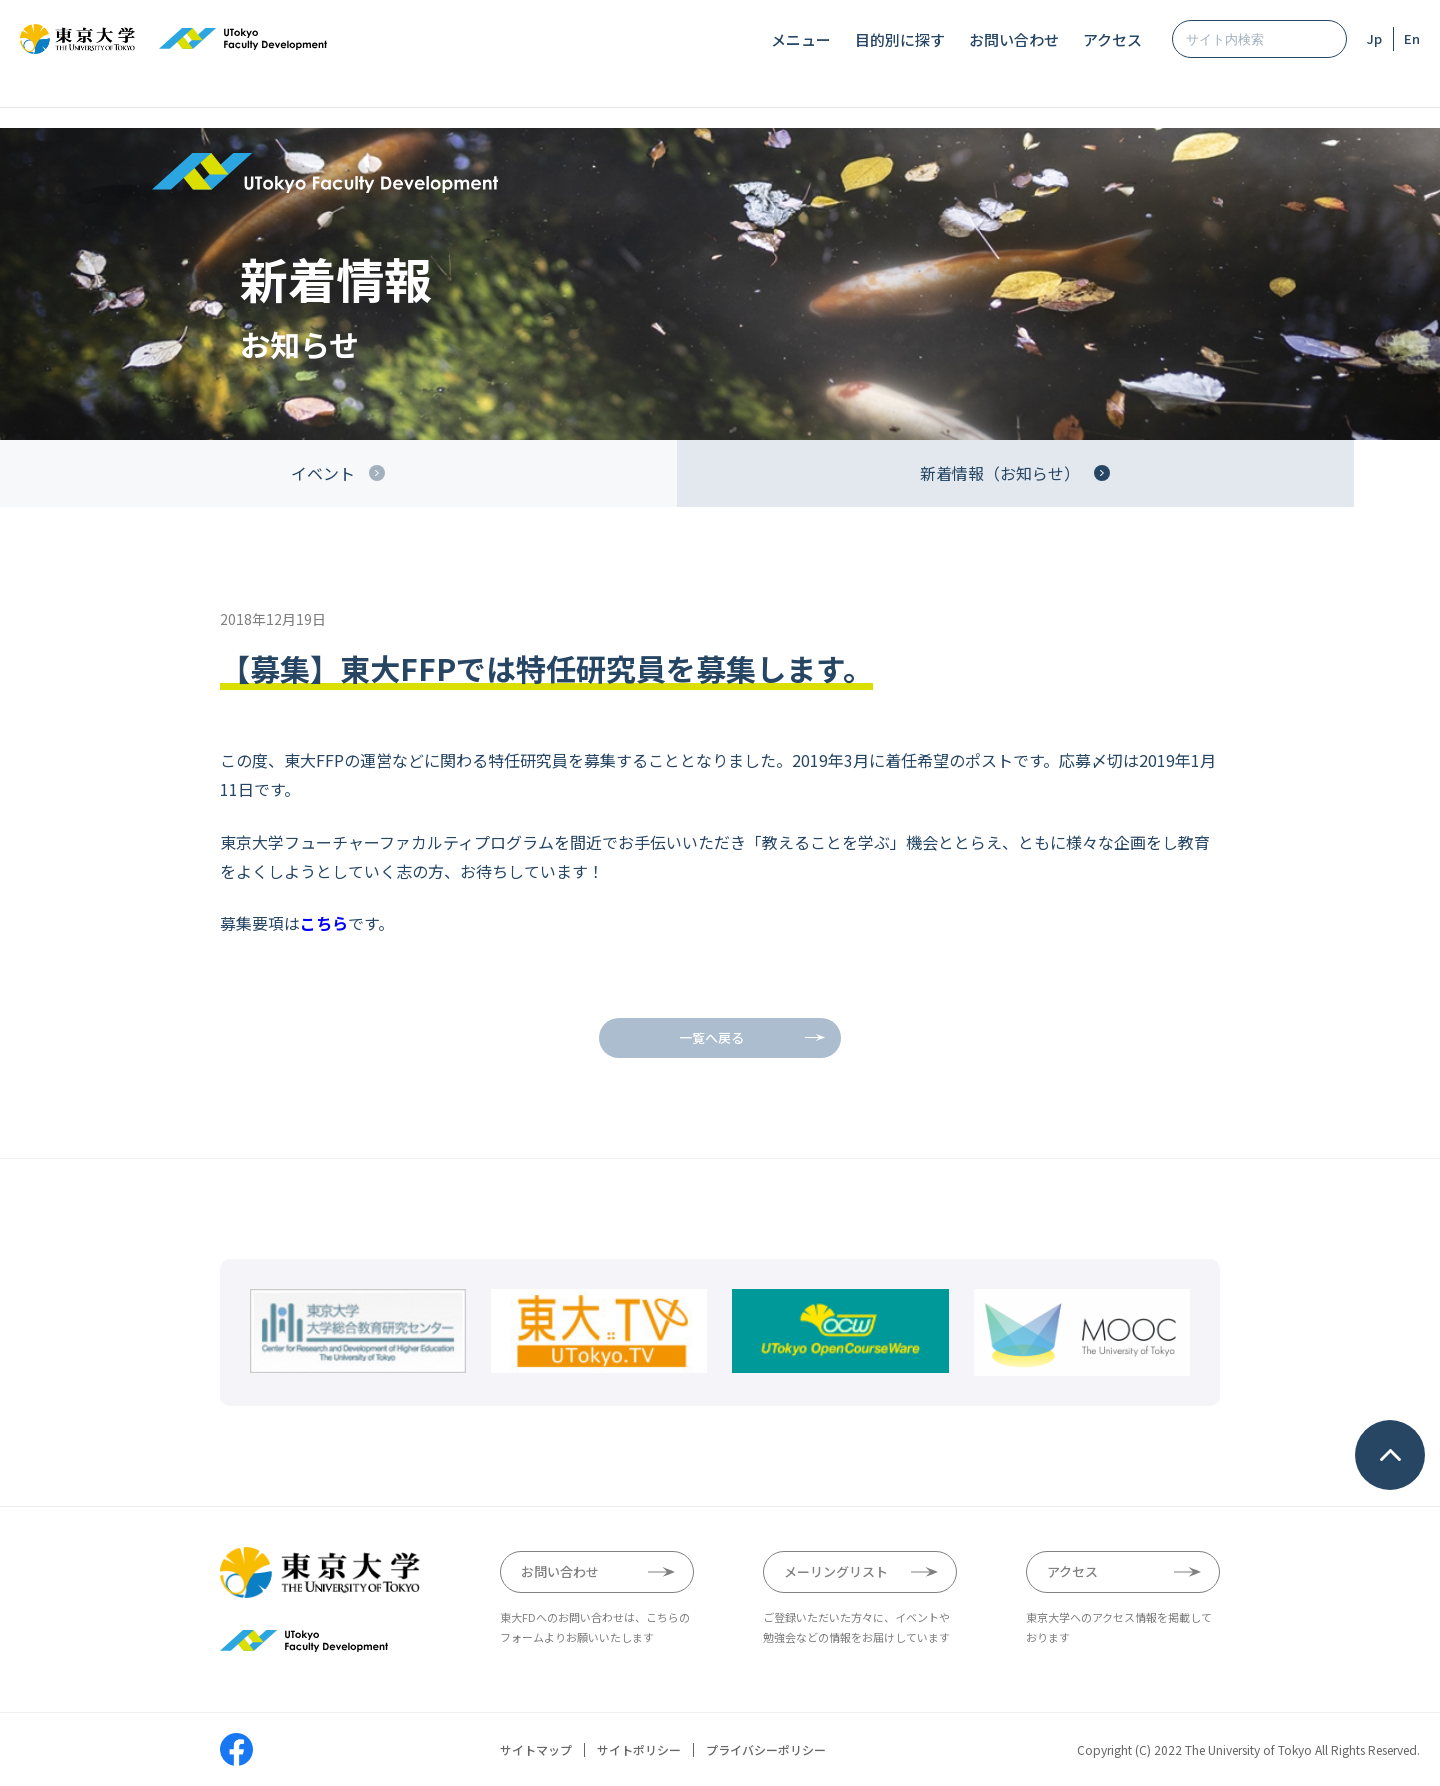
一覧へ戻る (711, 1037)
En (1412, 38)
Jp (1374, 38)
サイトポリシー (639, 1750)
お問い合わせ (1014, 39)
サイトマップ (536, 1750)
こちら (324, 923)
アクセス (1112, 39)
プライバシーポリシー (766, 1750)
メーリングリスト (836, 1571)
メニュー (801, 39)
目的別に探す (900, 39)
